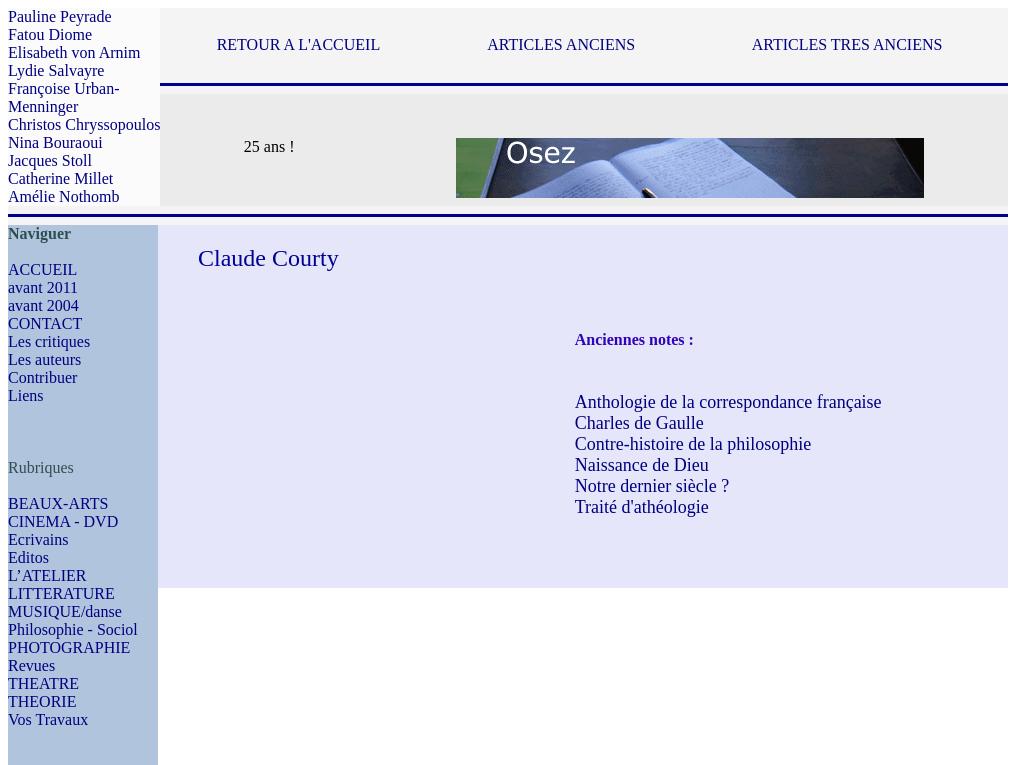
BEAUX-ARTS (58, 503)
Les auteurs (44, 359)
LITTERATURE (61, 593)
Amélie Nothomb (64, 196)
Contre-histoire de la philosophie (693, 444)
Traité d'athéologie (642, 507)
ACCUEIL (42, 269)
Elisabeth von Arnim (74, 52)
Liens (26, 395)
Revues (31, 665)
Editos (28, 557)
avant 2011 (43, 287)
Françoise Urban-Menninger (64, 97)
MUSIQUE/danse (65, 611)
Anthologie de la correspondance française (728, 402)
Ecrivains (38, 539)
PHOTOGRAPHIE (69, 647)
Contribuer (42, 377)
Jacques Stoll (50, 160)
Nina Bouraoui (55, 142)
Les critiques (49, 341)
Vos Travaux (48, 719)
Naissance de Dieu (642, 465)
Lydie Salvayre (56, 70)
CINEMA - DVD (63, 521)
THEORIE (42, 701)
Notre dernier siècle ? (652, 486)
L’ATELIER (47, 575)
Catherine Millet (60, 178)
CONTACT (45, 323)
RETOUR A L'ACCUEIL (298, 44)
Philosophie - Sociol (73, 629)
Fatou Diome (50, 34)
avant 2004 (43, 305)
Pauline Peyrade (60, 16)
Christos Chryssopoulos (84, 124)
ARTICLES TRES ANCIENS (847, 44)
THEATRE (43, 683)
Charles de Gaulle (639, 423)
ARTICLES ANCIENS (561, 44)
